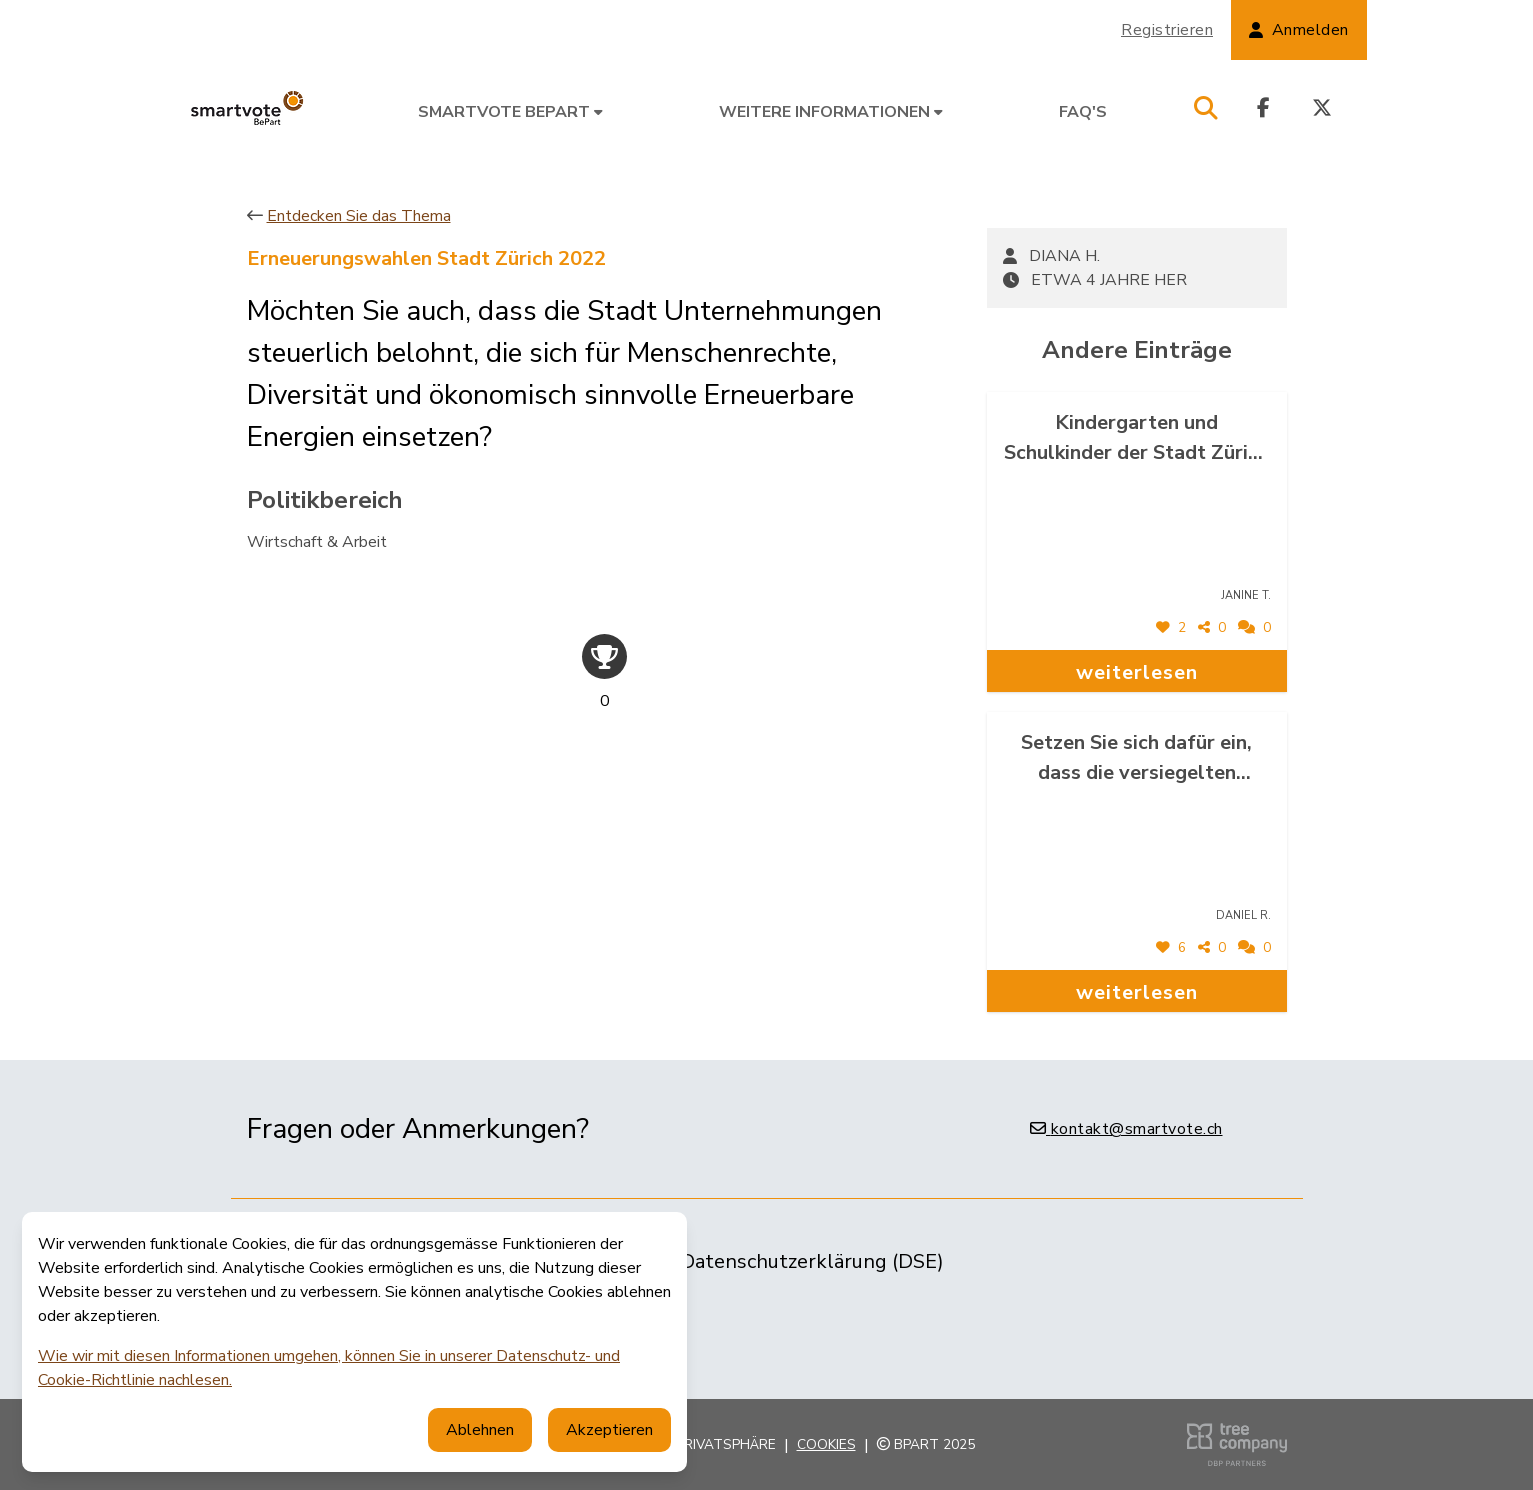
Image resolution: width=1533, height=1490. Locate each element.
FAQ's (1083, 112)
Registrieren (1167, 30)
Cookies (826, 1444)
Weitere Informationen (831, 112)
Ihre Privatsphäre (709, 1444)
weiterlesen (1137, 672)
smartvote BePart (510, 112)
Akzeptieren (609, 1430)
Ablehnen (480, 1430)
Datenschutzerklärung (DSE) (812, 1261)
